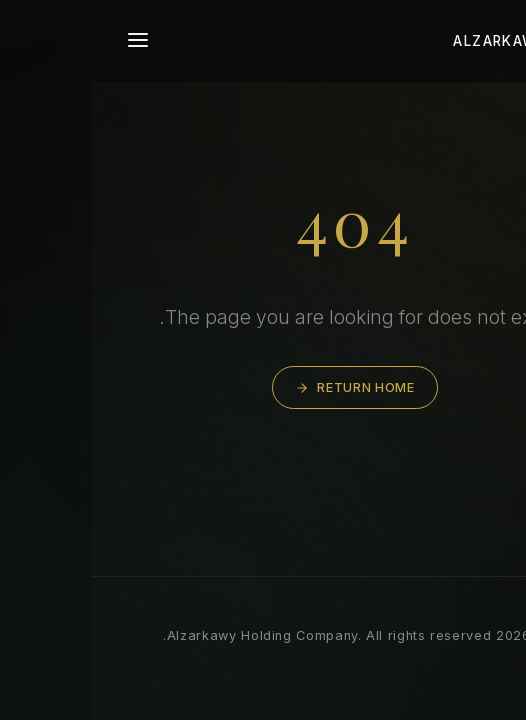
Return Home (262, 387)
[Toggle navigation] (46, 41)
